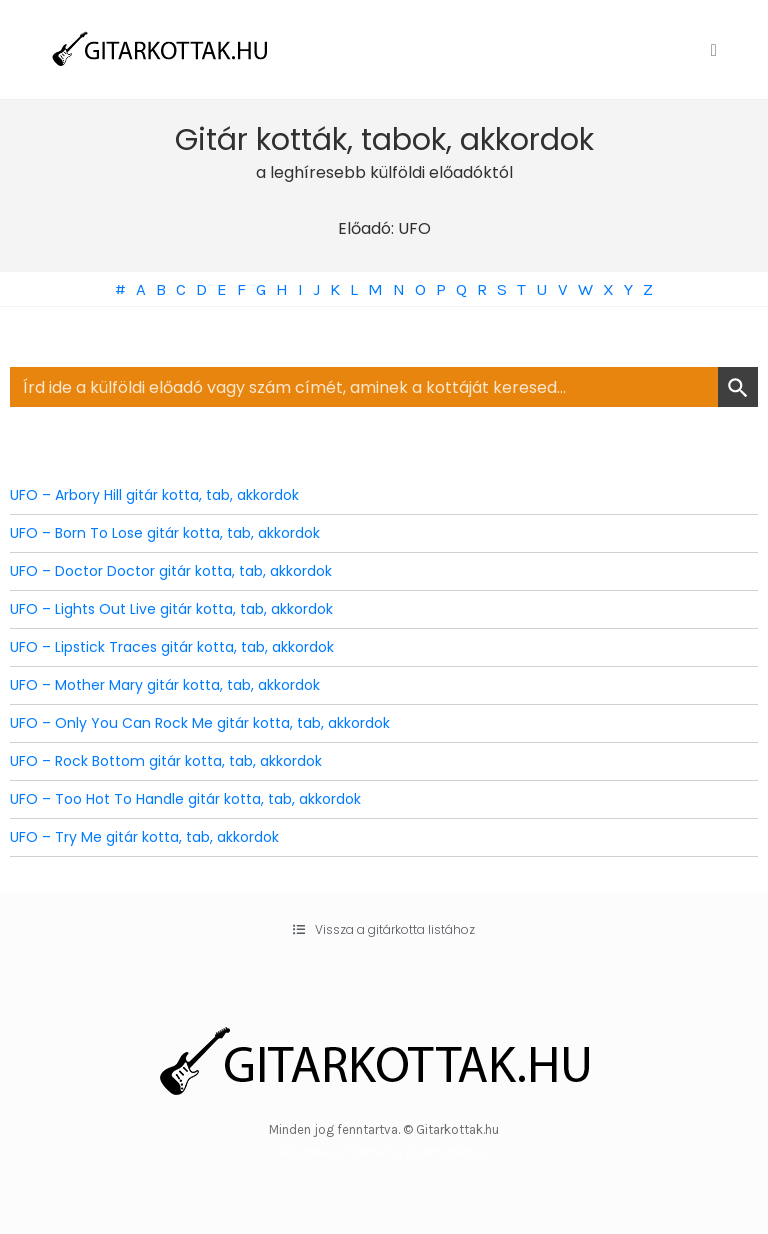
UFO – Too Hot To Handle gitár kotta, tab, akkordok (185, 799)
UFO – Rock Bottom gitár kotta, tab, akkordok (166, 761)
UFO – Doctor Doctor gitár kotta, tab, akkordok (171, 571)
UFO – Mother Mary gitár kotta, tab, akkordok (165, 685)
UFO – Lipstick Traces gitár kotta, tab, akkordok (172, 647)
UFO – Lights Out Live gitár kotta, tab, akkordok (171, 609)
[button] (384, 930)
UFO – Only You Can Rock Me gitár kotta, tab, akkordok (200, 723)
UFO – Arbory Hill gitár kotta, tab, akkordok (154, 495)
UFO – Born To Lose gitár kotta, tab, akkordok (165, 533)
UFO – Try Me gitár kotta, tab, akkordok (144, 837)
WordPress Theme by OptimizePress (384, 1152)
